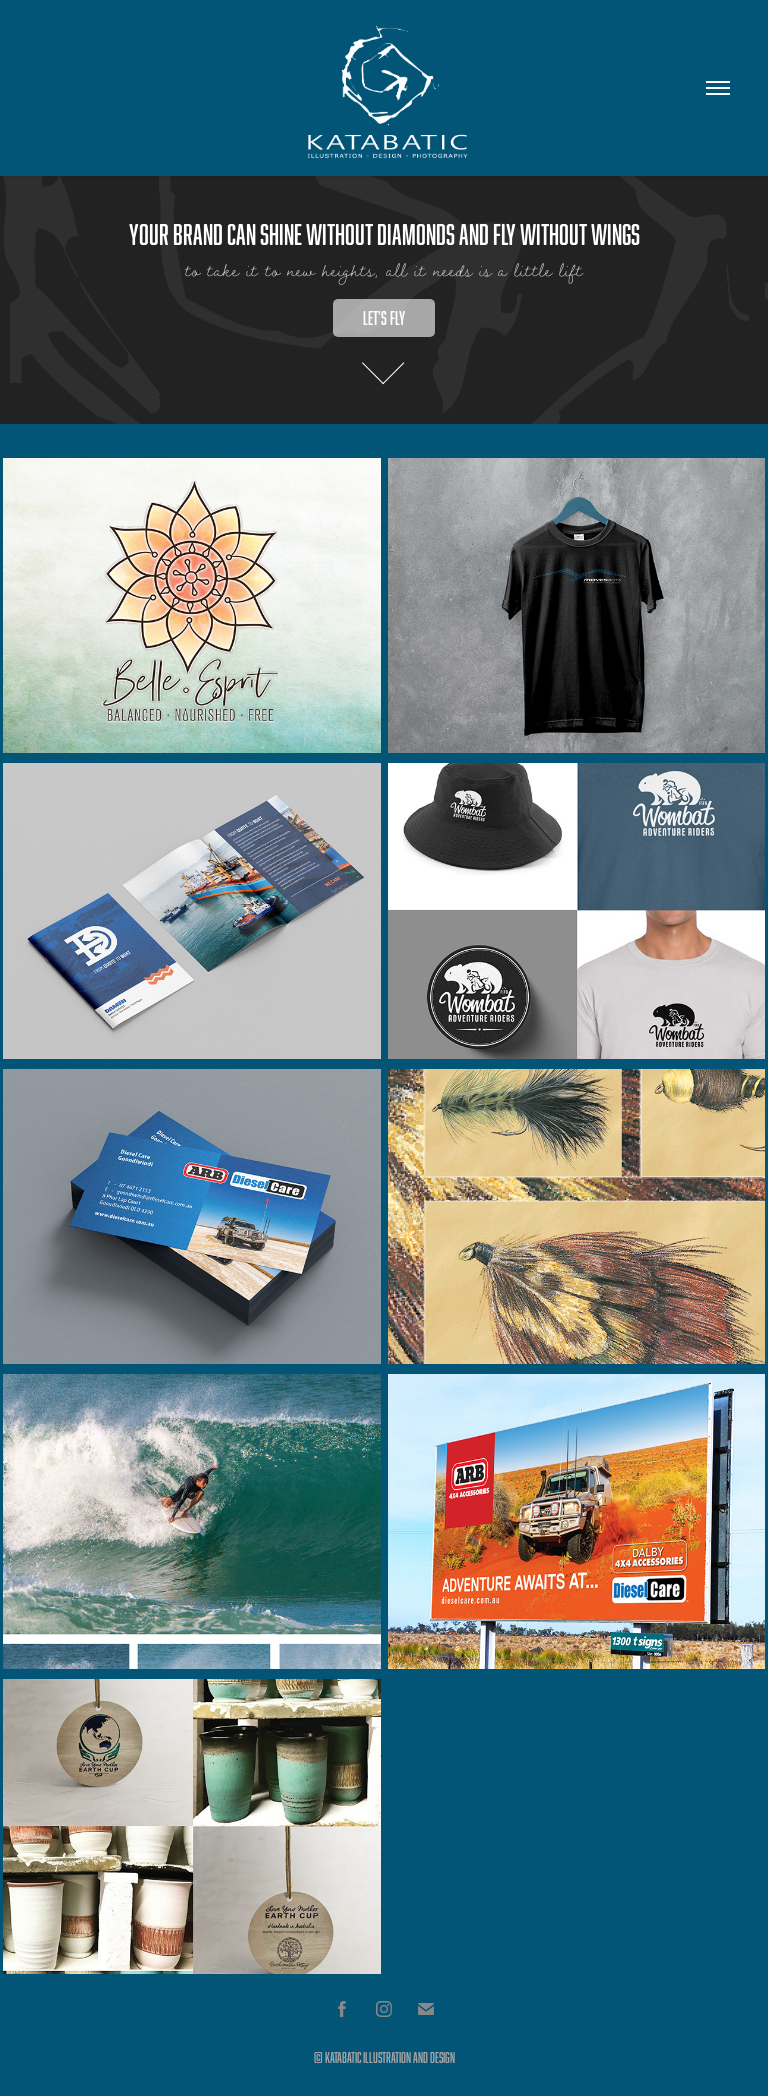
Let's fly (384, 318)
